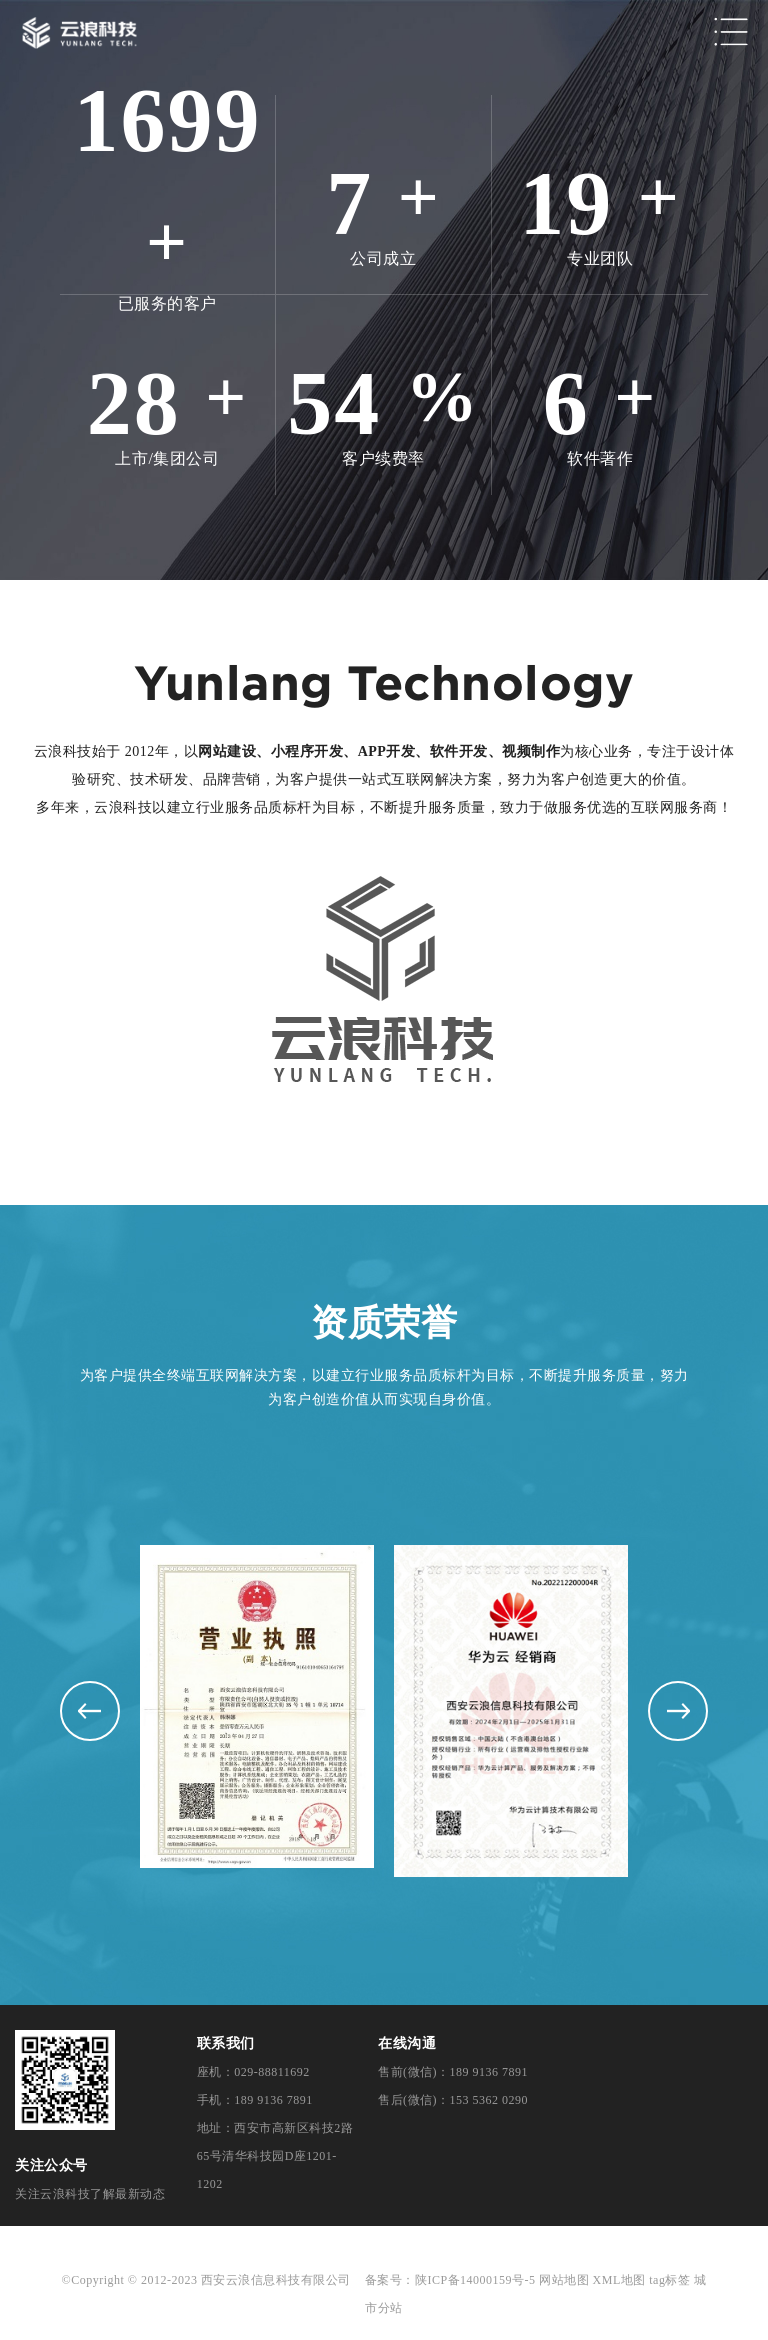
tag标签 (669, 2280)
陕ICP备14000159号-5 (475, 2280)
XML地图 (619, 2280)
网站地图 (564, 2280)
